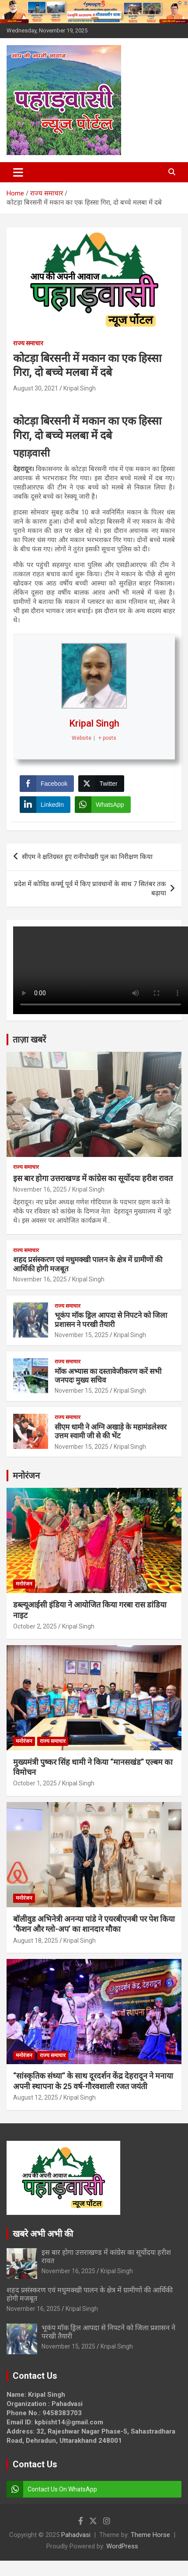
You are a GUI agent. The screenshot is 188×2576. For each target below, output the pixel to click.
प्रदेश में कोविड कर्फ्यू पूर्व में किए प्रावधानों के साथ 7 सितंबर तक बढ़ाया (90, 888)
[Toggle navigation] (18, 172)
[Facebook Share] (47, 783)
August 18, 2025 (35, 1940)
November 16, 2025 (40, 1189)
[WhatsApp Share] (103, 804)
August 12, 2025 (35, 2097)
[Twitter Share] (101, 783)
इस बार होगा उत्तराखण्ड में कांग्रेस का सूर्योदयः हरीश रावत (93, 1178)
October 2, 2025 (35, 1626)
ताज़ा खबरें (29, 1039)
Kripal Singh (79, 388)
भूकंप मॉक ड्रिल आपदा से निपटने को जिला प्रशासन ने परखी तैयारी (111, 1319)
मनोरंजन (26, 1475)
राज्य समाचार (28, 343)
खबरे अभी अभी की (43, 2233)
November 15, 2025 (81, 1334)
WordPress (122, 2546)
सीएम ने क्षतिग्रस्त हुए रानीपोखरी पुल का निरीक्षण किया (87, 857)
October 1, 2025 (35, 1783)
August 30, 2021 (35, 388)
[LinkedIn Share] (45, 804)
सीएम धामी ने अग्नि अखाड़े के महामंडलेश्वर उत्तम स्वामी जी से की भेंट (111, 1431)
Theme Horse (150, 2535)
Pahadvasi (76, 2535)
